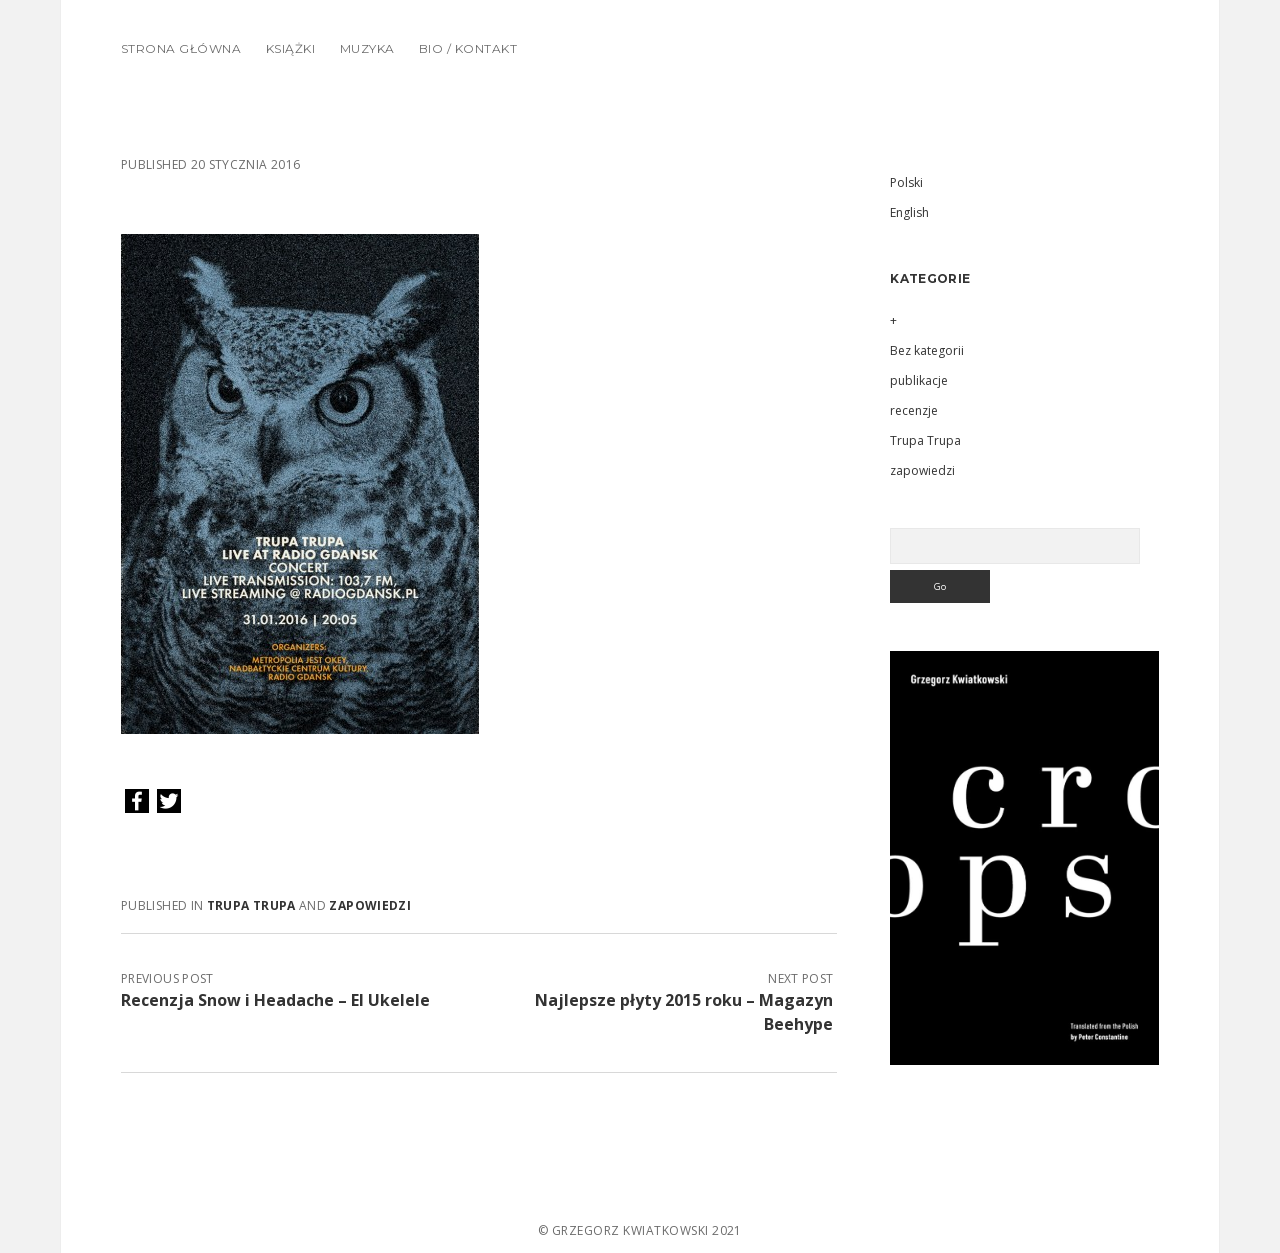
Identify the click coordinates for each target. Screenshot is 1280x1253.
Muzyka (367, 48)
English (909, 212)
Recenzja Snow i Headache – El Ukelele (275, 1000)
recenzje (914, 410)
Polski (906, 182)
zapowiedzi (370, 905)
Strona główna (181, 48)
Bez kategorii (927, 350)
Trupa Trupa (251, 905)
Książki (290, 48)
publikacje (919, 380)
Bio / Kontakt (468, 48)
